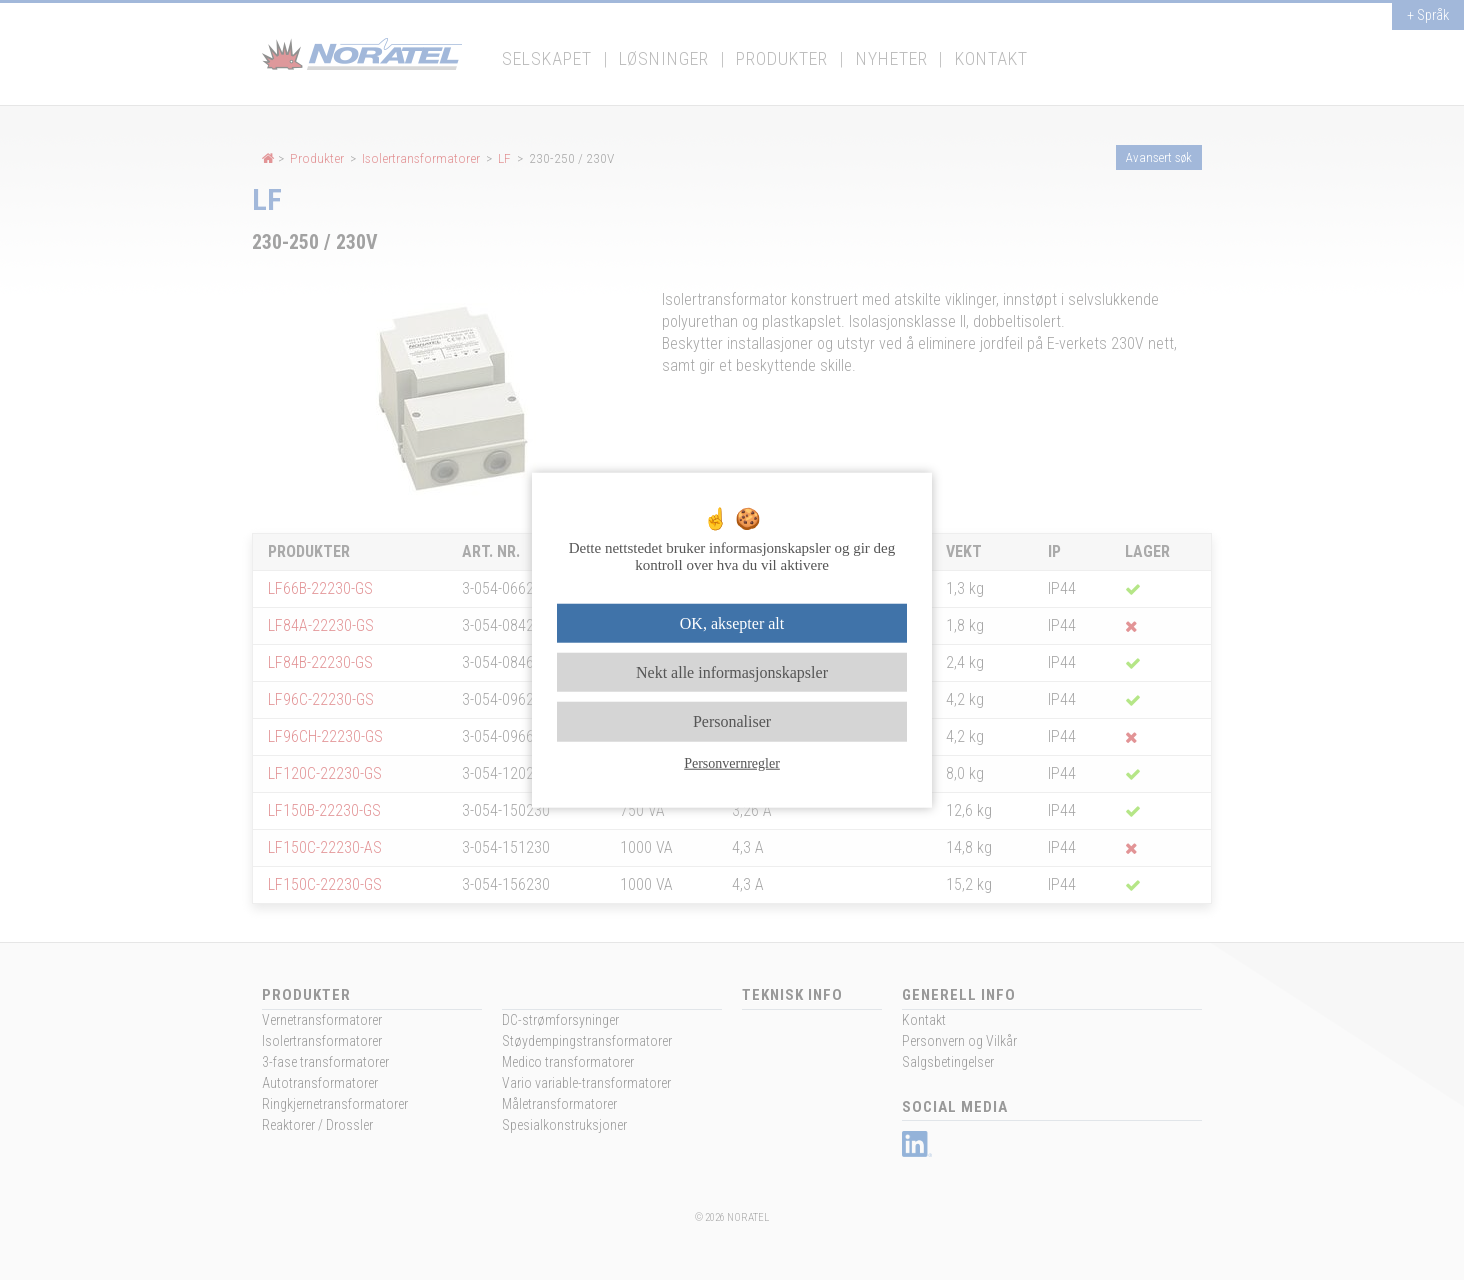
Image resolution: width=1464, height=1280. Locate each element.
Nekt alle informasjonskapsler (732, 672)
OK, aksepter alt (732, 623)
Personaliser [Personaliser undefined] (732, 721)
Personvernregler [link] (732, 762)
